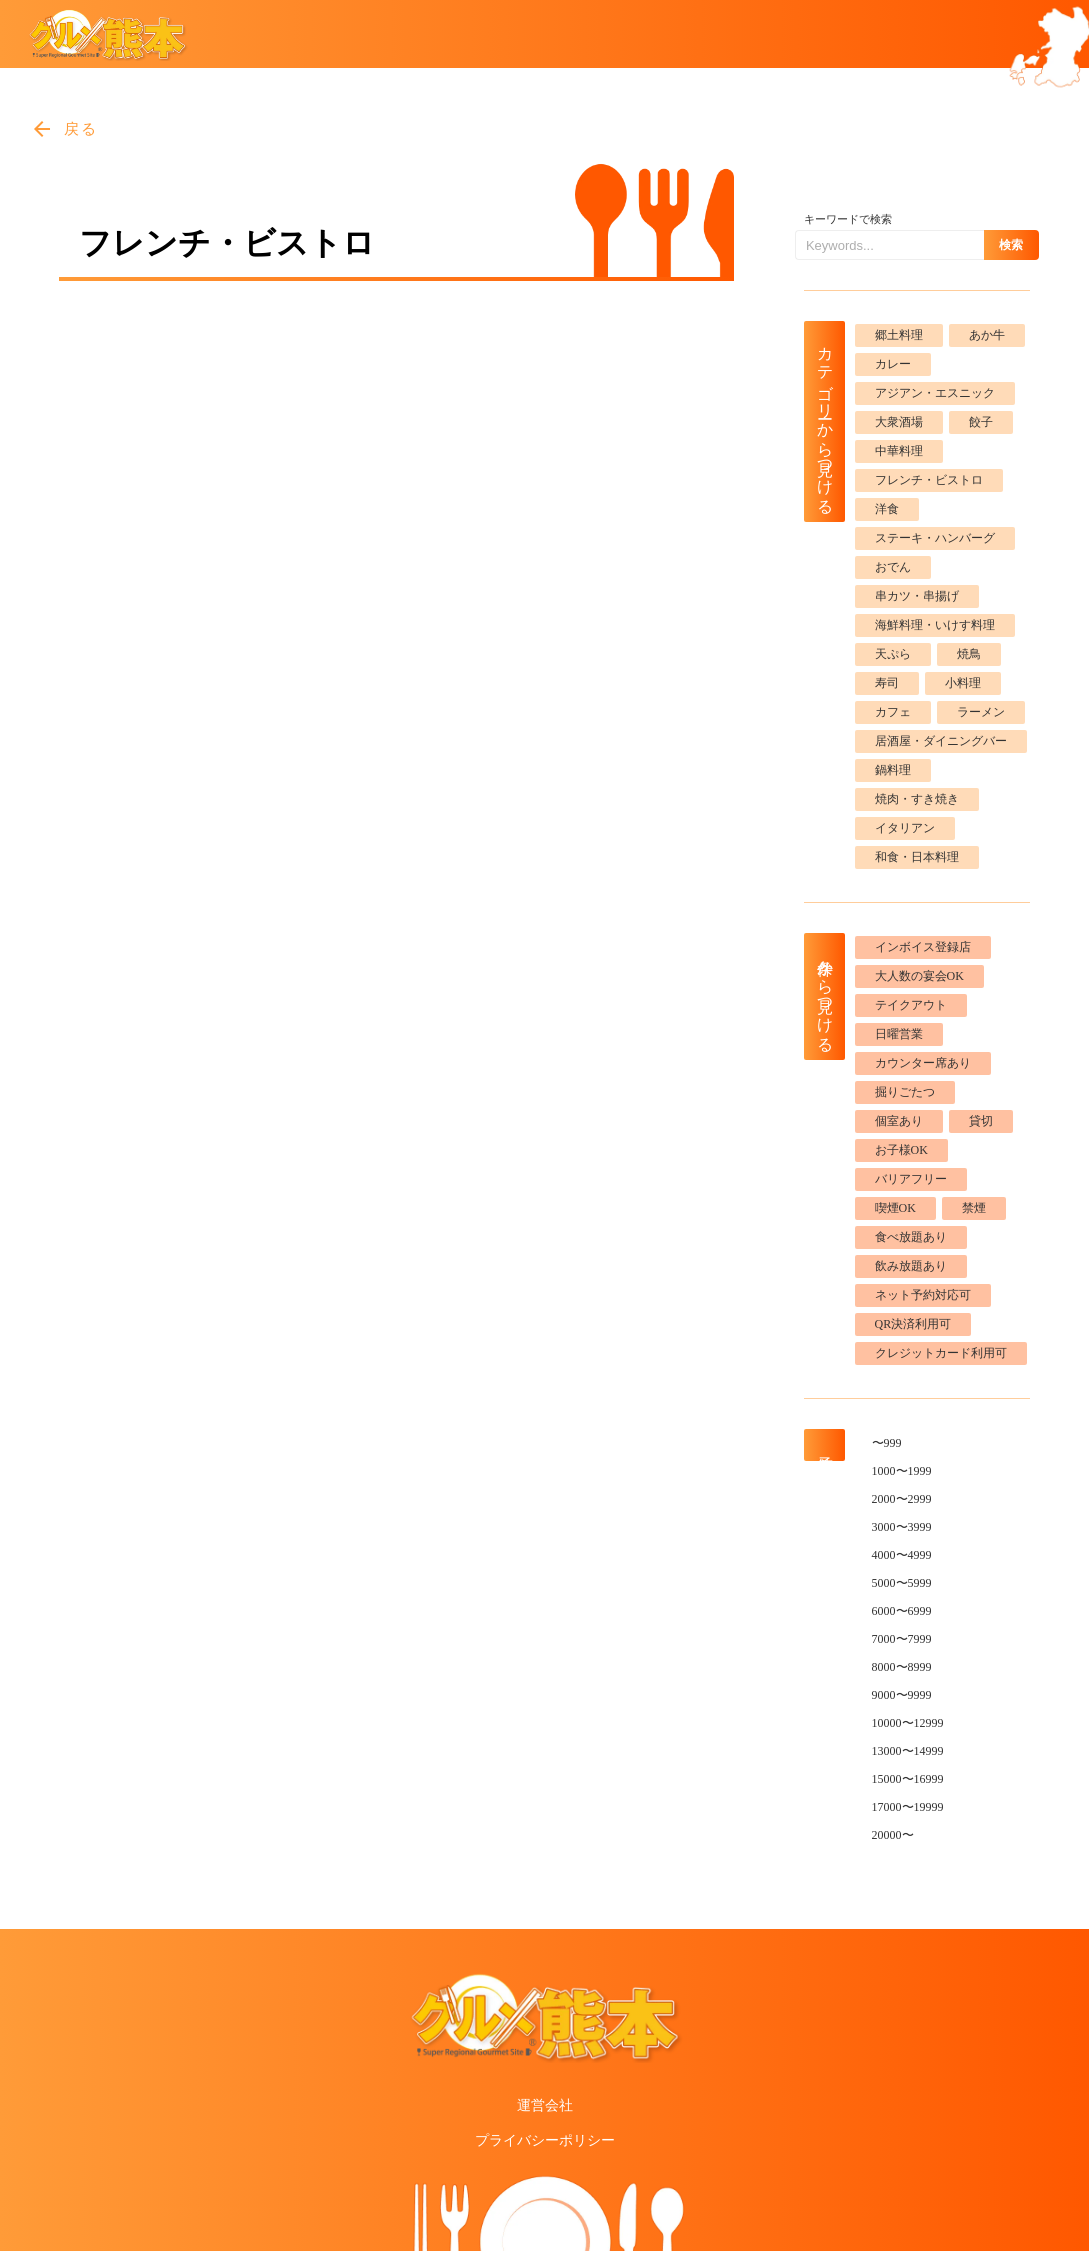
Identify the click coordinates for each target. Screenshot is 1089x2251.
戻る (81, 129)
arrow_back (42, 129)
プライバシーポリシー (545, 2140)
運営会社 (545, 2105)
